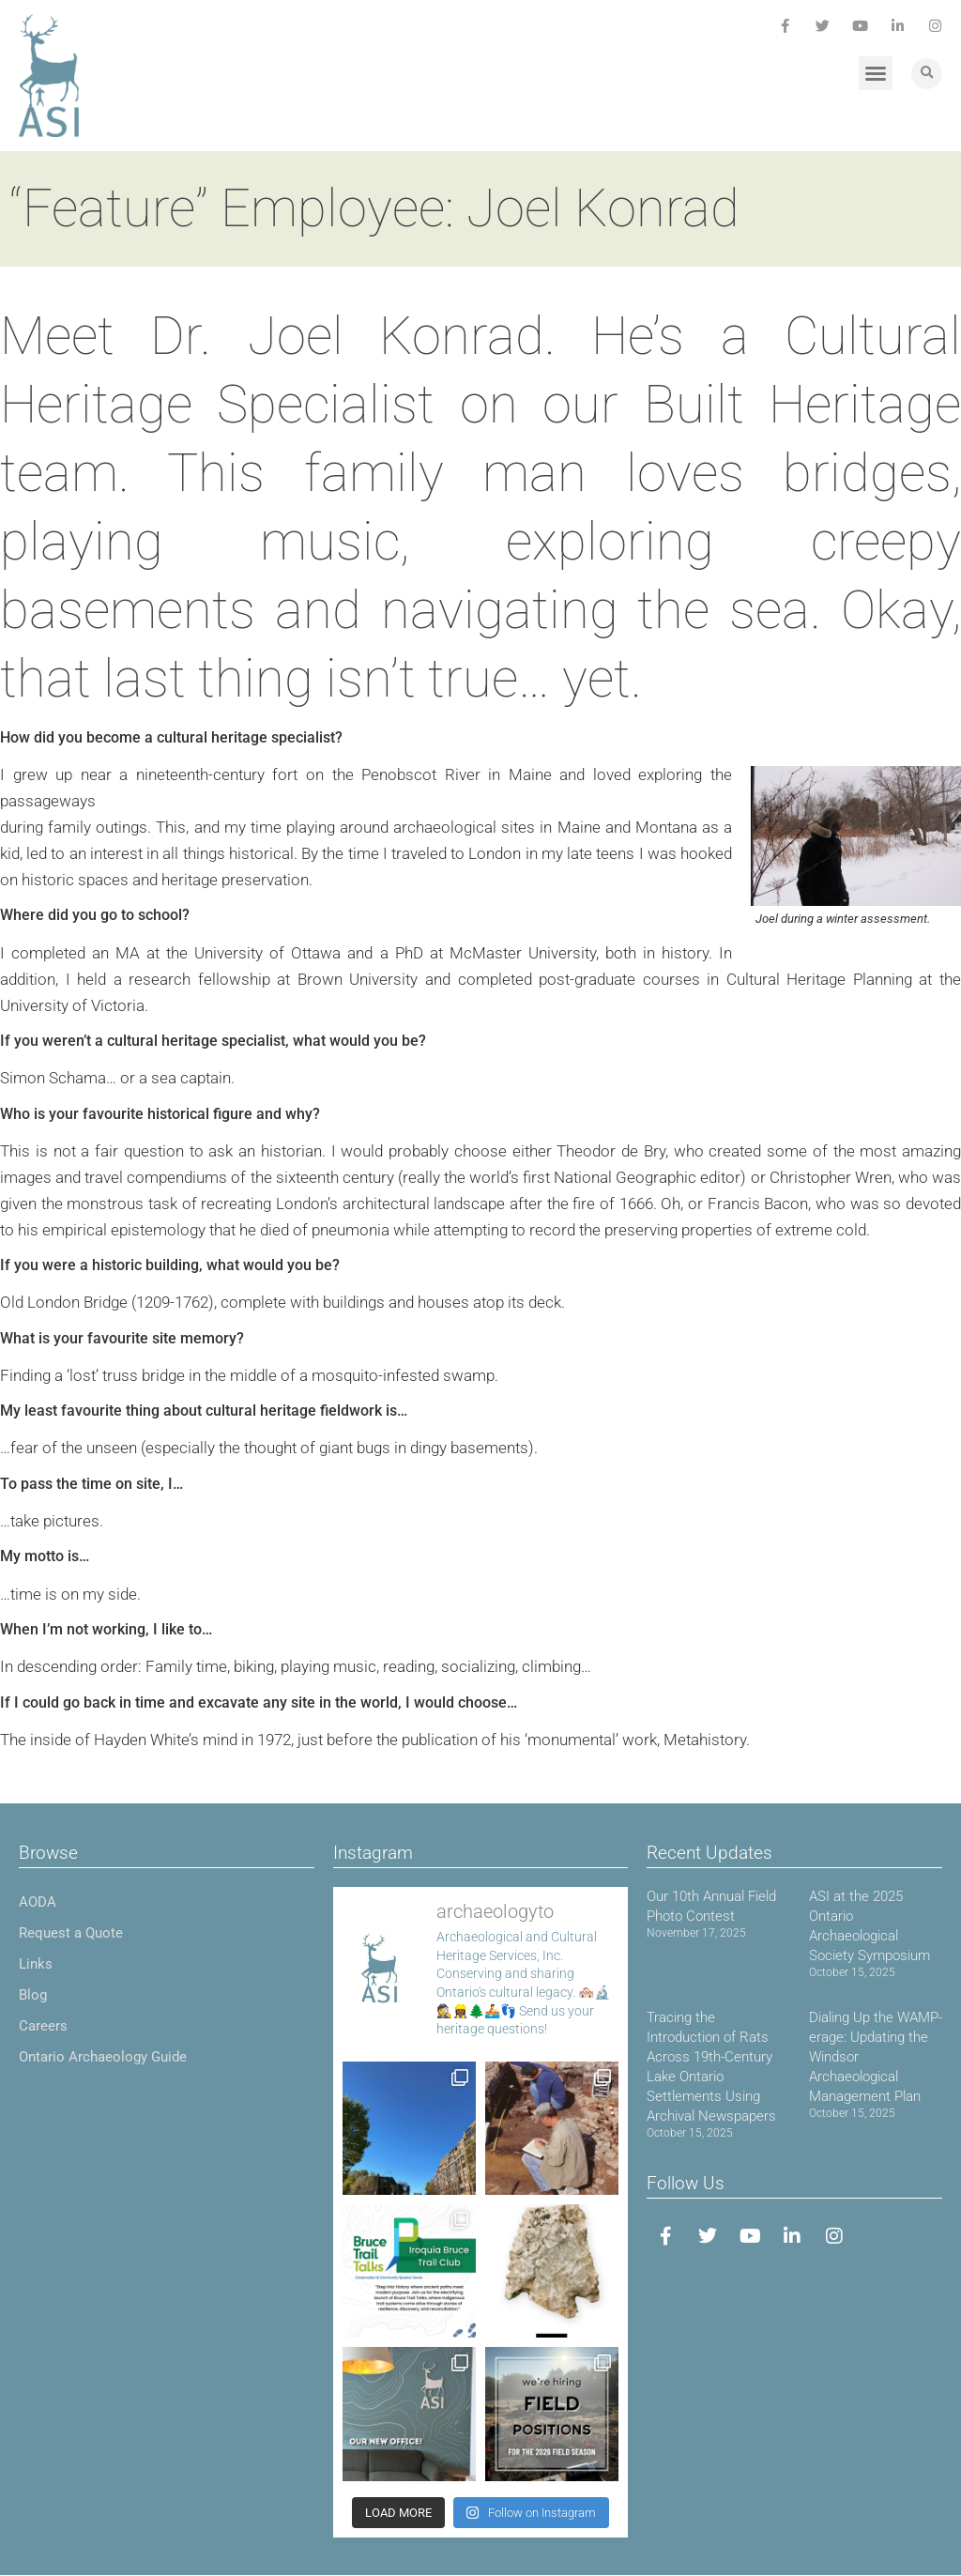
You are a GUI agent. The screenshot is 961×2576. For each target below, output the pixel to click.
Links (36, 1963)
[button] (875, 73)
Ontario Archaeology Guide (103, 2056)
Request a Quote (71, 1932)
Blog (33, 1994)
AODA (37, 1902)
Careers (43, 2025)
